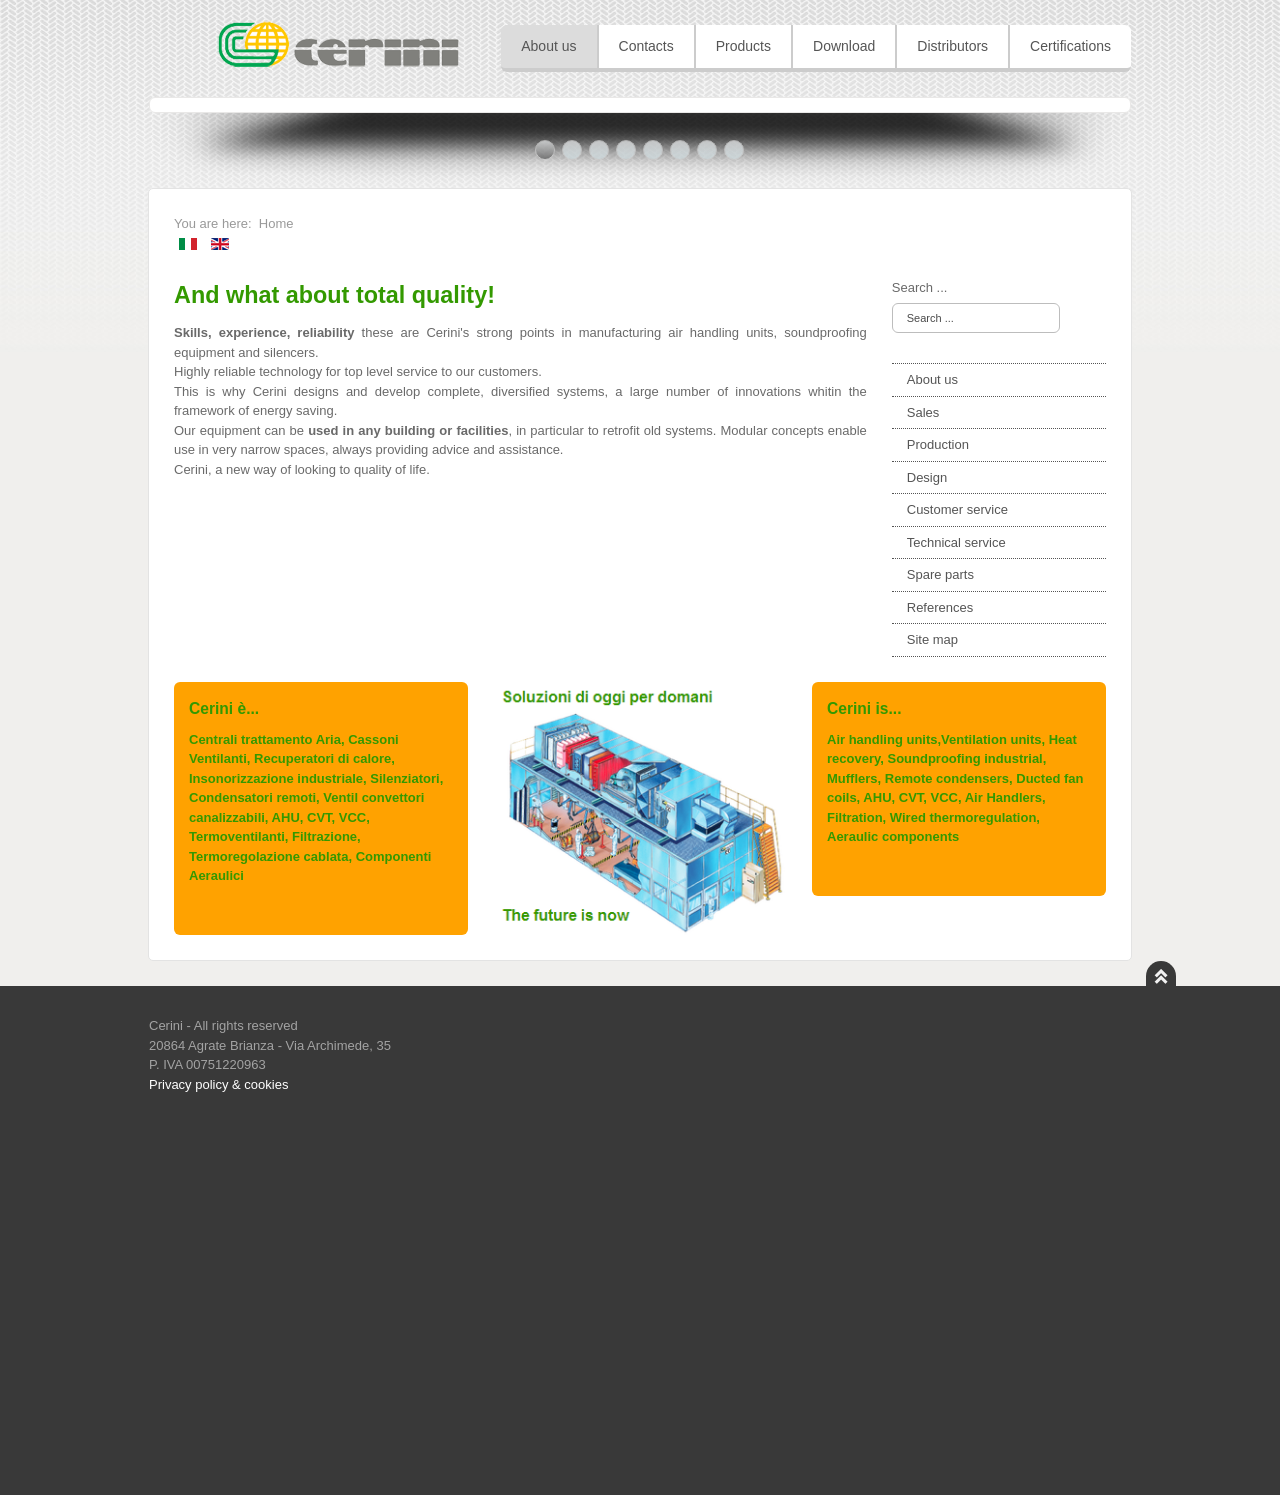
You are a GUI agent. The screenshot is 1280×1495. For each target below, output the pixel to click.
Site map (932, 1000)
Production (938, 805)
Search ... (920, 648)
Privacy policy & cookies (218, 1445)
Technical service (956, 903)
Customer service (957, 870)
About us (932, 740)
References (940, 968)
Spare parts (940, 935)
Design (927, 838)
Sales (923, 773)
